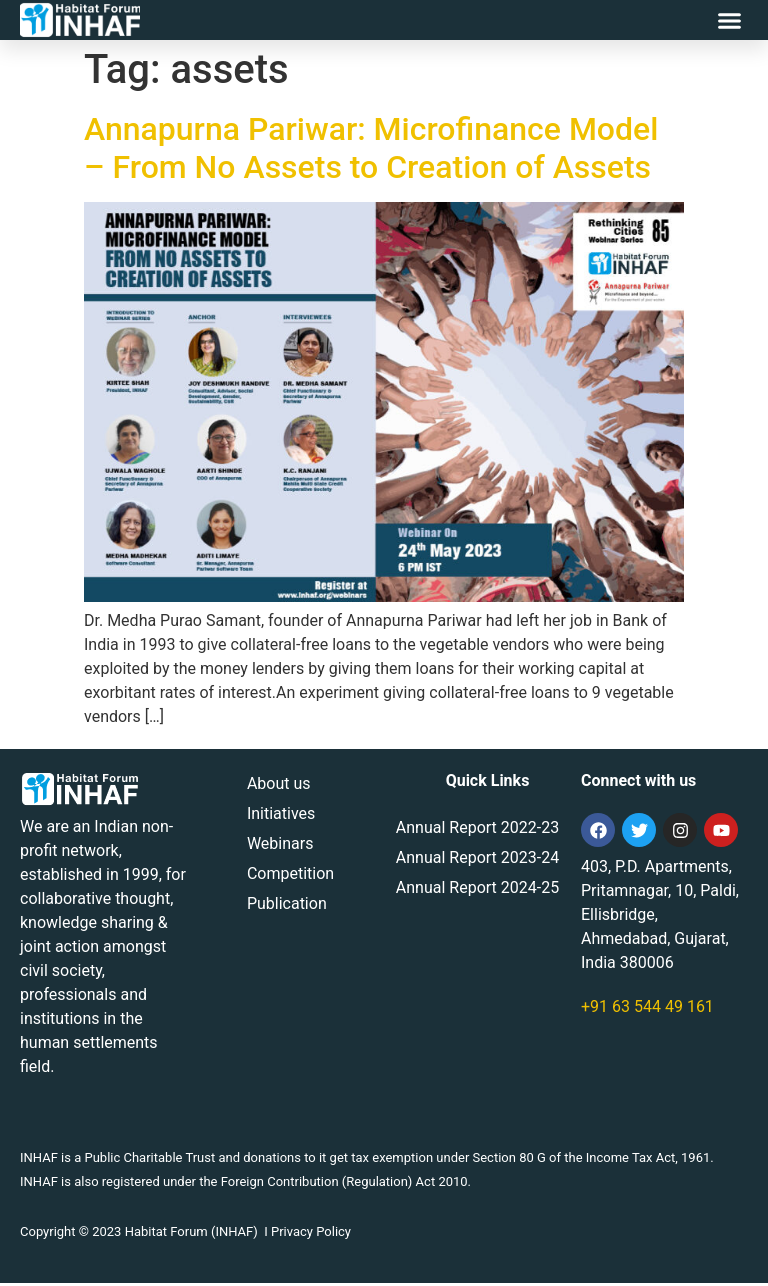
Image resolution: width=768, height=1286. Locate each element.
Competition (290, 876)
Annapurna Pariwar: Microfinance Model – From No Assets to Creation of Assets (371, 150)
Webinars (280, 846)
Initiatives (281, 816)
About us (279, 786)
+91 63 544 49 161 (647, 1009)
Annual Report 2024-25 (477, 890)
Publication (287, 906)
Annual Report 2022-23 (477, 830)
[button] (730, 20)
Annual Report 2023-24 (477, 860)
